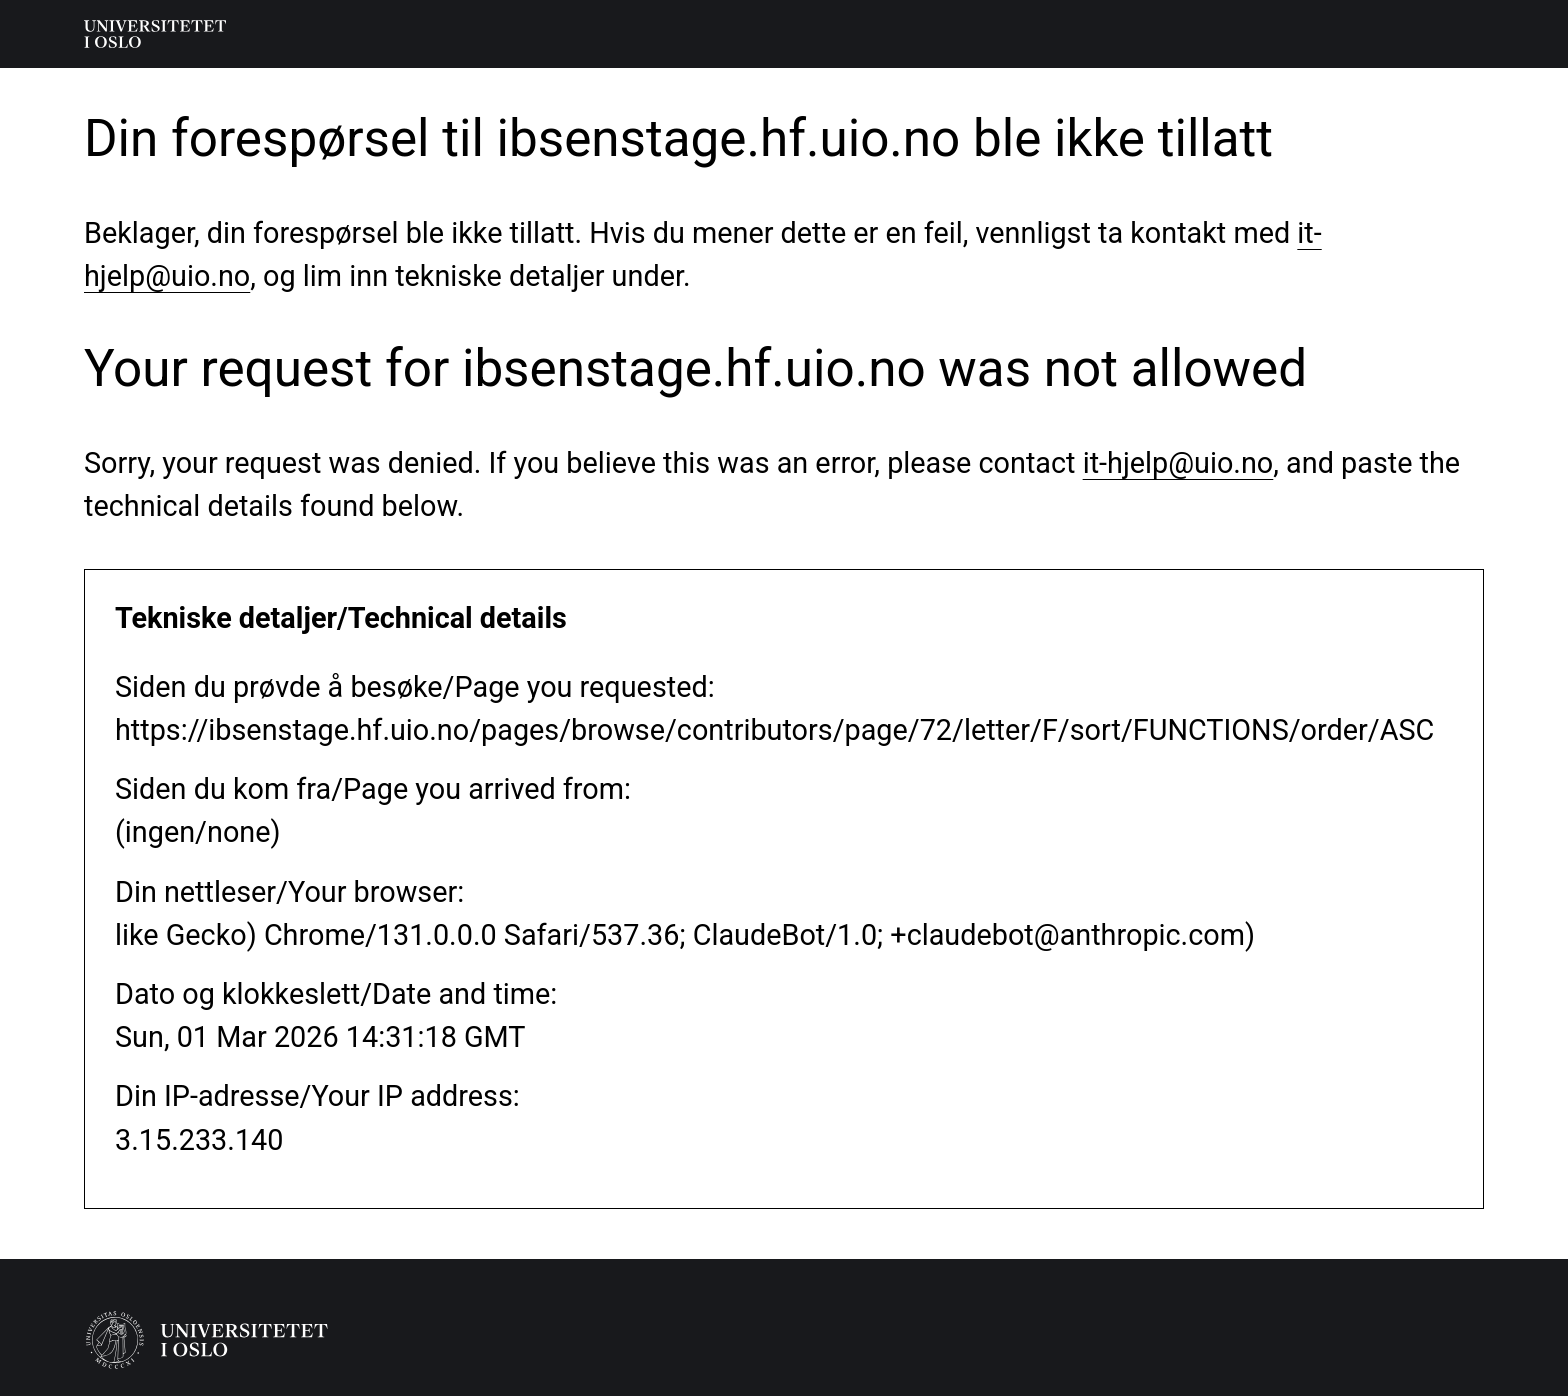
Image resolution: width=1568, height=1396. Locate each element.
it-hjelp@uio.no (1178, 463)
